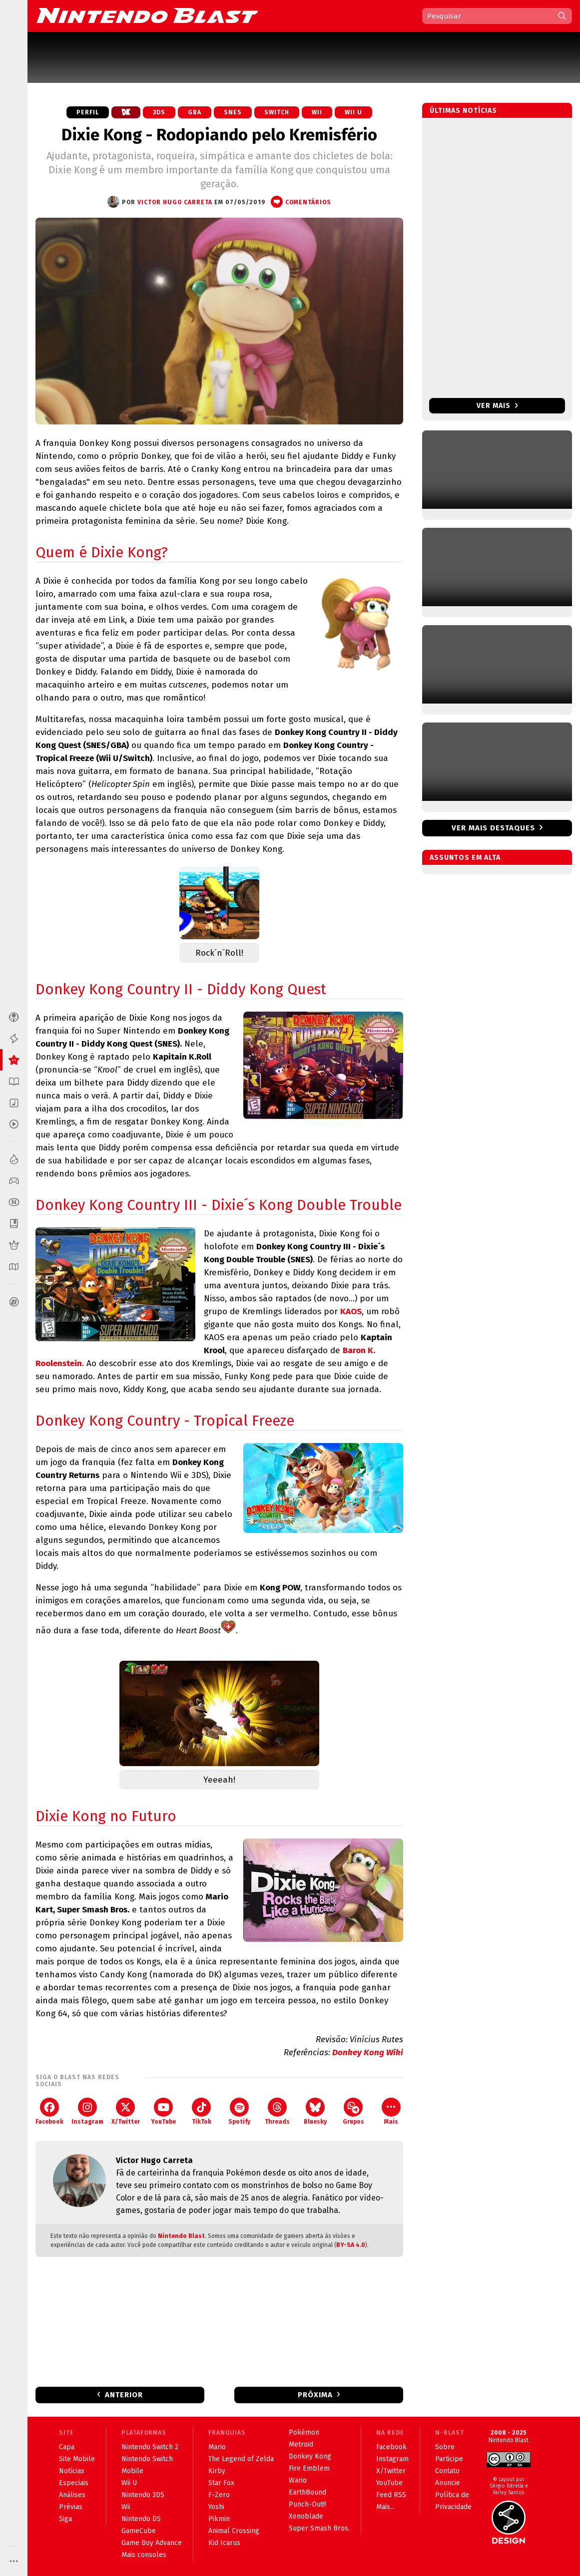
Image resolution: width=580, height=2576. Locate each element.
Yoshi (216, 2507)
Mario (217, 2447)
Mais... (385, 2507)
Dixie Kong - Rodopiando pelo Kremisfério (219, 135)
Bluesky (315, 2111)
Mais (391, 2111)
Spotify (239, 2111)
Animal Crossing (233, 2531)
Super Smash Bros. (319, 2528)
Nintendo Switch (147, 2459)
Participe (449, 2459)
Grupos (353, 2111)
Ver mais (497, 405)
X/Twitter (125, 2111)
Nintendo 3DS (142, 2495)
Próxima (315, 2394)
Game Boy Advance (151, 2543)
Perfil (87, 112)
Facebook (49, 2111)
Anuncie (447, 2483)
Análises (72, 2495)
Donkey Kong (310, 2456)
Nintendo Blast (181, 2235)
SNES (233, 112)
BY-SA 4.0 (350, 2244)
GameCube (138, 2531)
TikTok (201, 2111)
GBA (194, 112)
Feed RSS (391, 2495)
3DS (159, 112)
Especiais (73, 2483)
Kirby (216, 2471)
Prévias (70, 2507)
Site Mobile (77, 2459)
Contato (447, 2471)
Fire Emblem (309, 2468)
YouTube (163, 2111)
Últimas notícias (463, 110)
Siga (65, 2519)
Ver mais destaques (493, 827)
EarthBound (307, 2492)
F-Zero (219, 2495)
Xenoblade (306, 2516)
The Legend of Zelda (241, 2459)
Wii (317, 112)
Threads (277, 2111)
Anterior (124, 2394)
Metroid (301, 2444)
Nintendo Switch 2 (149, 2447)
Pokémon (304, 2432)
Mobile (132, 2471)
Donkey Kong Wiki (367, 2052)
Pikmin (219, 2519)
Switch (276, 112)
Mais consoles (143, 2555)
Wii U (353, 112)
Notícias (71, 2471)
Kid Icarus (224, 2543)
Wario (298, 2480)
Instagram (87, 2111)
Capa (66, 2447)
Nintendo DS (141, 2519)
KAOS (351, 1311)
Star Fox (221, 2483)
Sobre (445, 2447)
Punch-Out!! (307, 2504)
